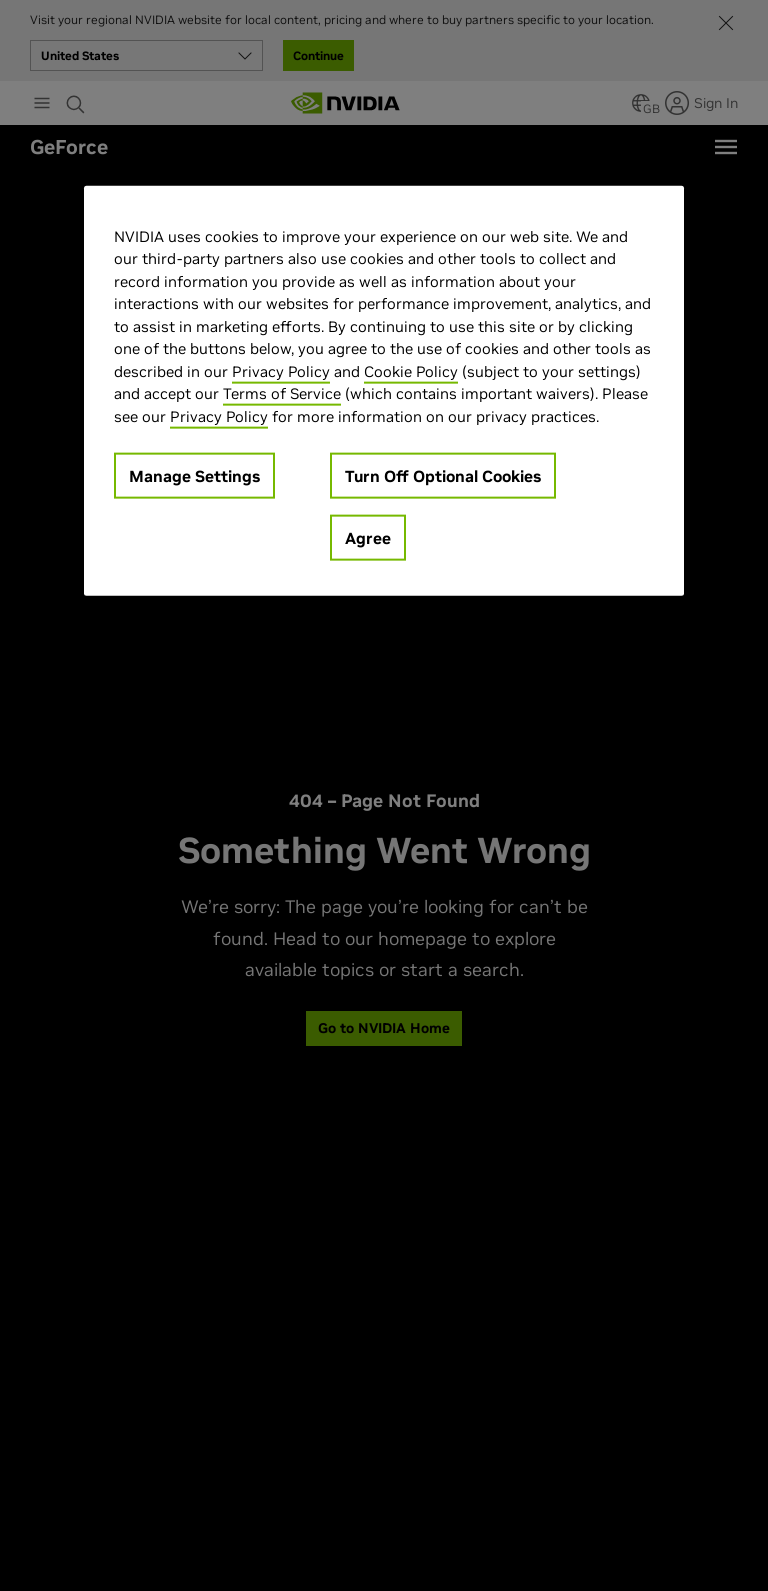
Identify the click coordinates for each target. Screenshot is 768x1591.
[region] (384, 390)
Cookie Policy (411, 370)
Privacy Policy (281, 370)
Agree (368, 538)
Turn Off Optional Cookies (443, 476)
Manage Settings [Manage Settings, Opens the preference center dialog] (194, 476)
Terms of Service (282, 393)
